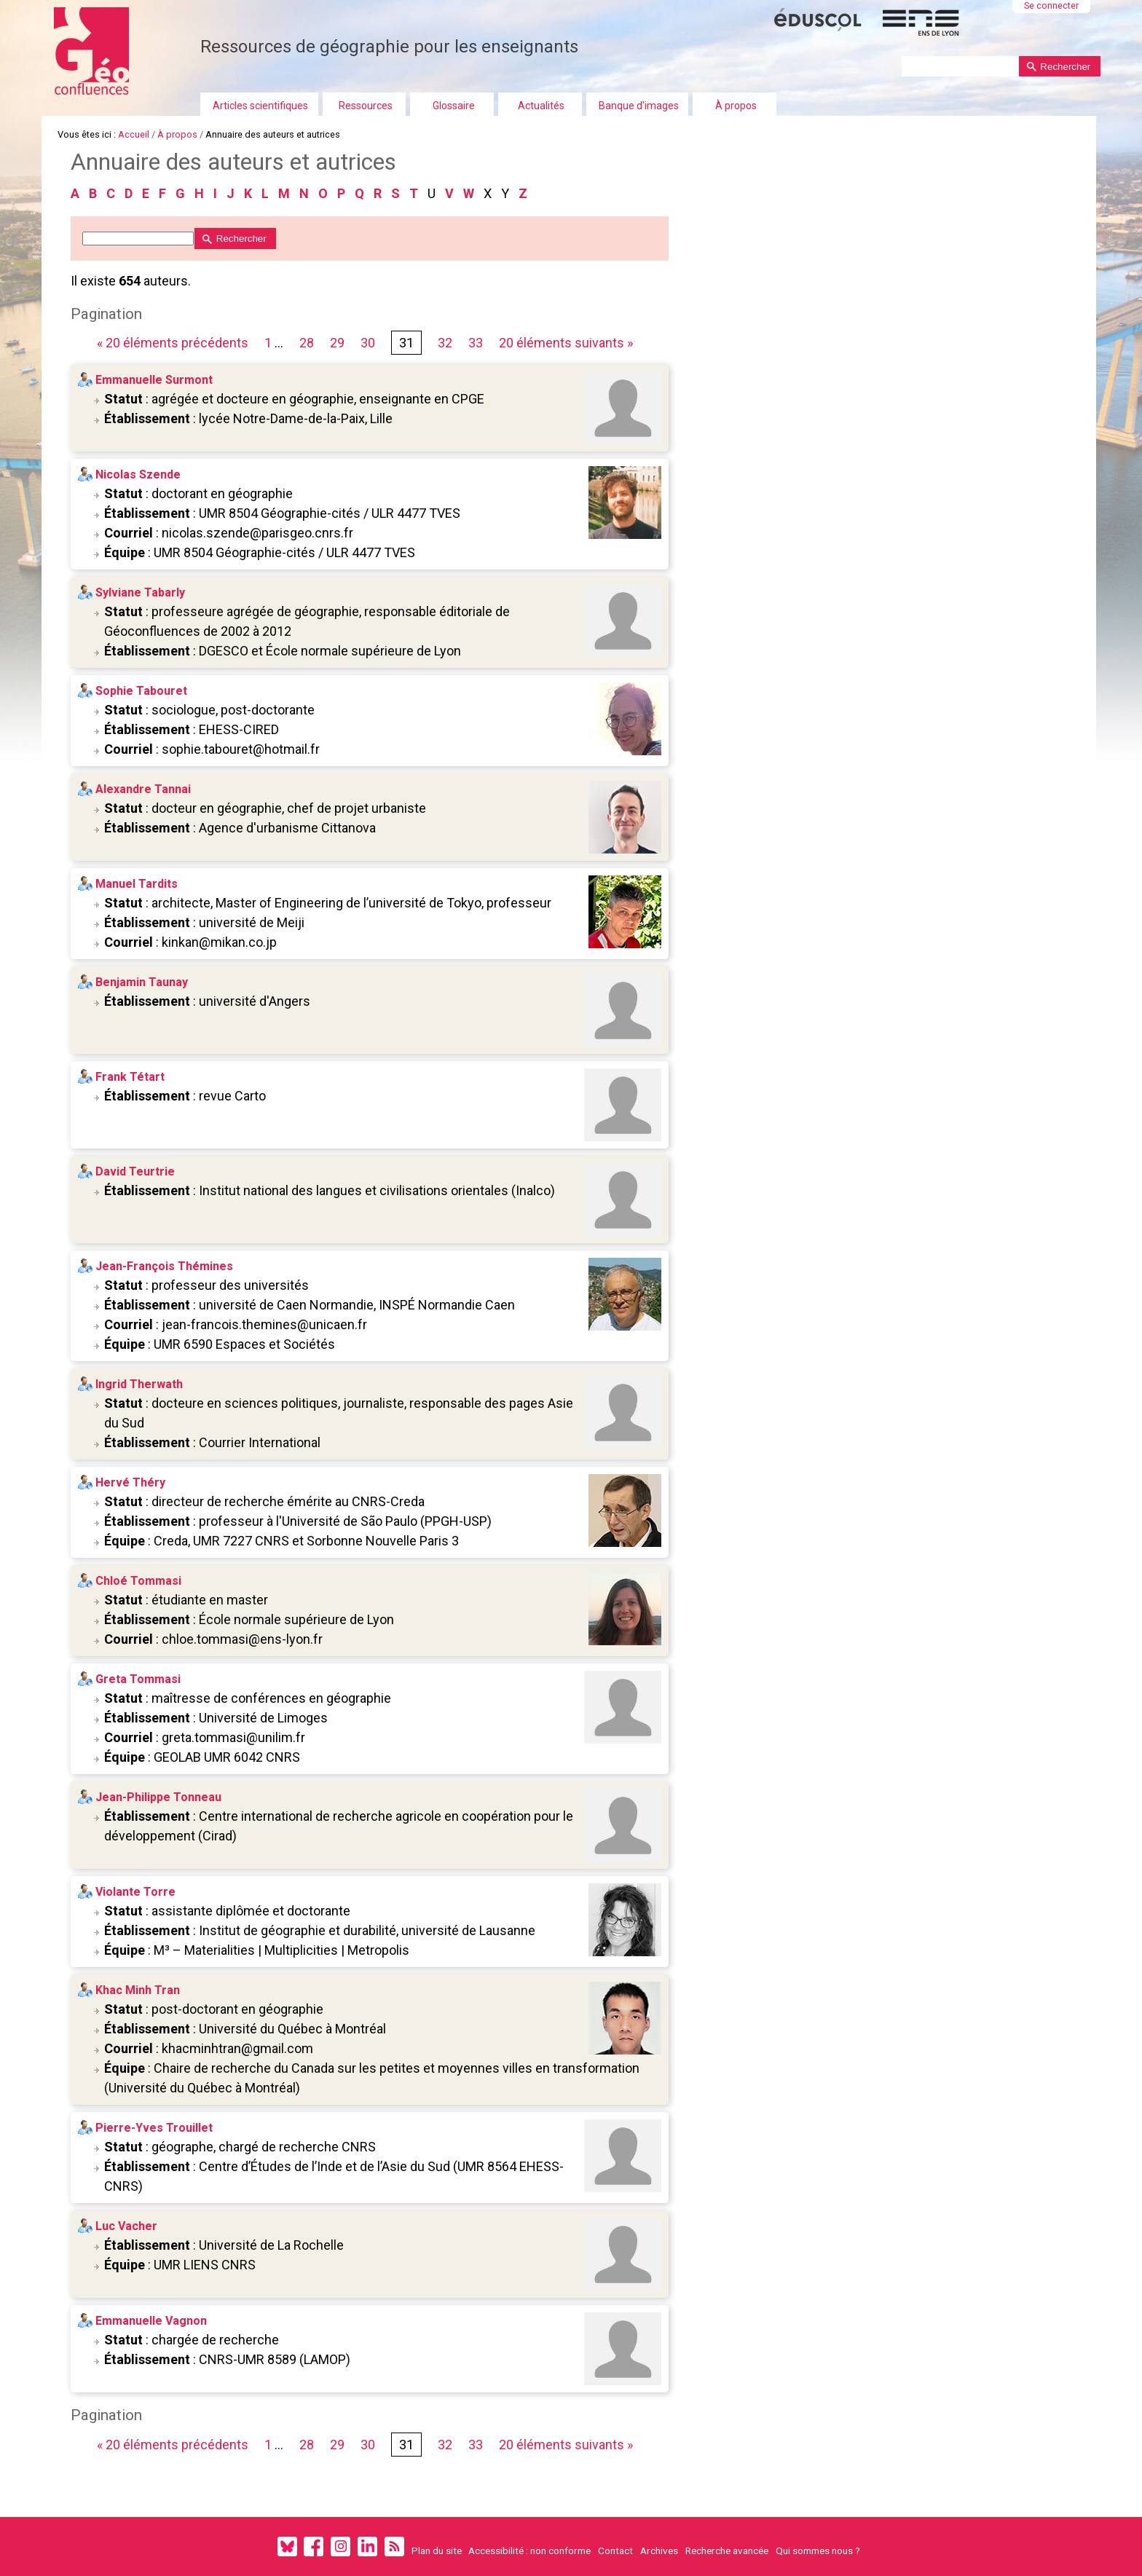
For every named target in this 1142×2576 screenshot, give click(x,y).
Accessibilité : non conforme (529, 2550)
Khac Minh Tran (138, 1990)
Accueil (133, 134)
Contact (615, 2550)
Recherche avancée (726, 2550)
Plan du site (436, 2550)
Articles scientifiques (260, 105)
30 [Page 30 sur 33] (368, 342)
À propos (736, 105)
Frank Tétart (130, 1077)
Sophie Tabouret (142, 691)
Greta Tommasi (138, 1679)
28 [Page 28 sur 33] (307, 342)
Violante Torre (136, 1892)
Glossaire (454, 105)
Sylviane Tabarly (141, 592)
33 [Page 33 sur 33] (476, 342)
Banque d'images (639, 105)
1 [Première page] (268, 342)
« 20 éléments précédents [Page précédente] (175, 342)
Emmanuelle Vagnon (152, 2321)
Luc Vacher (127, 2226)
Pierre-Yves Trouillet (154, 2128)
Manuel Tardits (137, 884)
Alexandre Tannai (144, 789)
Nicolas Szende (138, 474)
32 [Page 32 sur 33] (445, 342)
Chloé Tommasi (139, 1581)
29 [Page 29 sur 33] (338, 342)
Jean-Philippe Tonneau (159, 1797)
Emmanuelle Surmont (154, 380)
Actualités (541, 105)
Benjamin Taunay (142, 982)
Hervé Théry (131, 1482)
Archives (659, 2550)
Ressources (366, 105)
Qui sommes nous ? (818, 2550)
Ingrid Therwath (140, 1384)
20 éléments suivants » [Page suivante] (567, 342)
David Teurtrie (136, 1171)
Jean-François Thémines (165, 1266)
